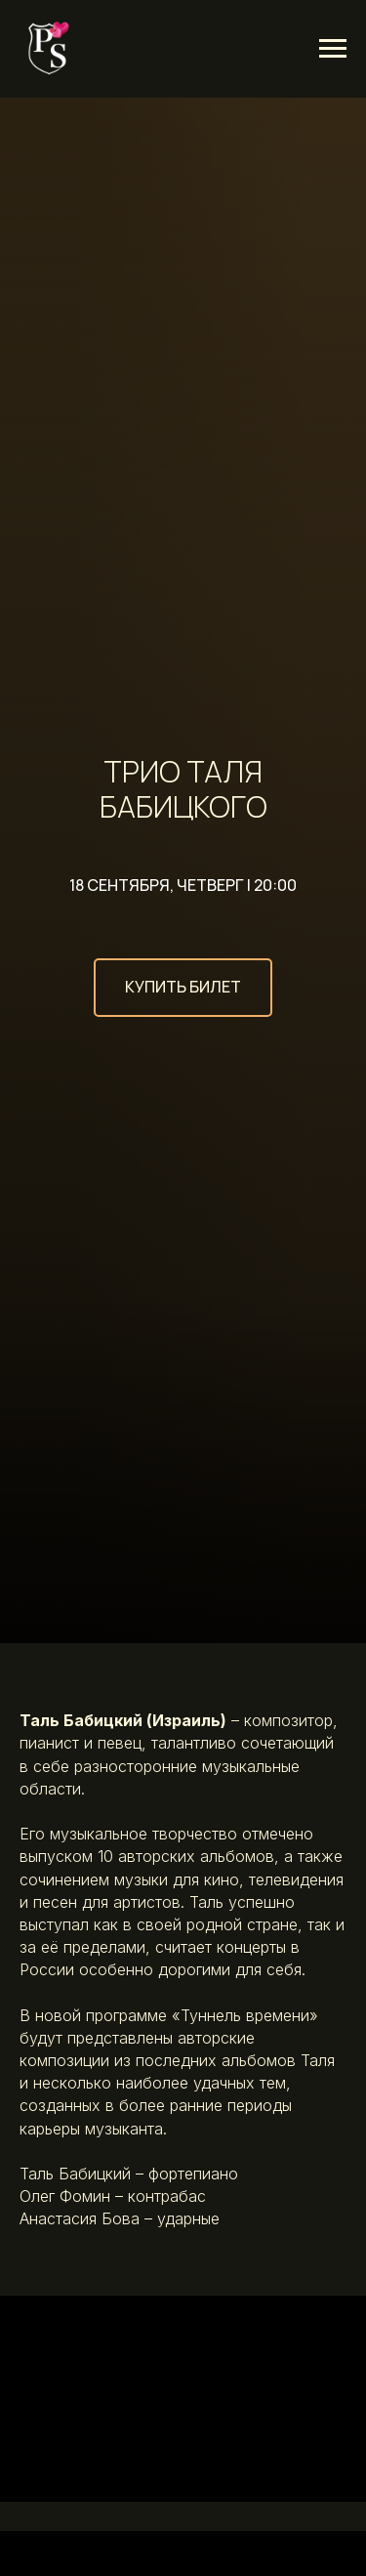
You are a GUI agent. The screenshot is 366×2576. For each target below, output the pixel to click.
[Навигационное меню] (332, 49)
